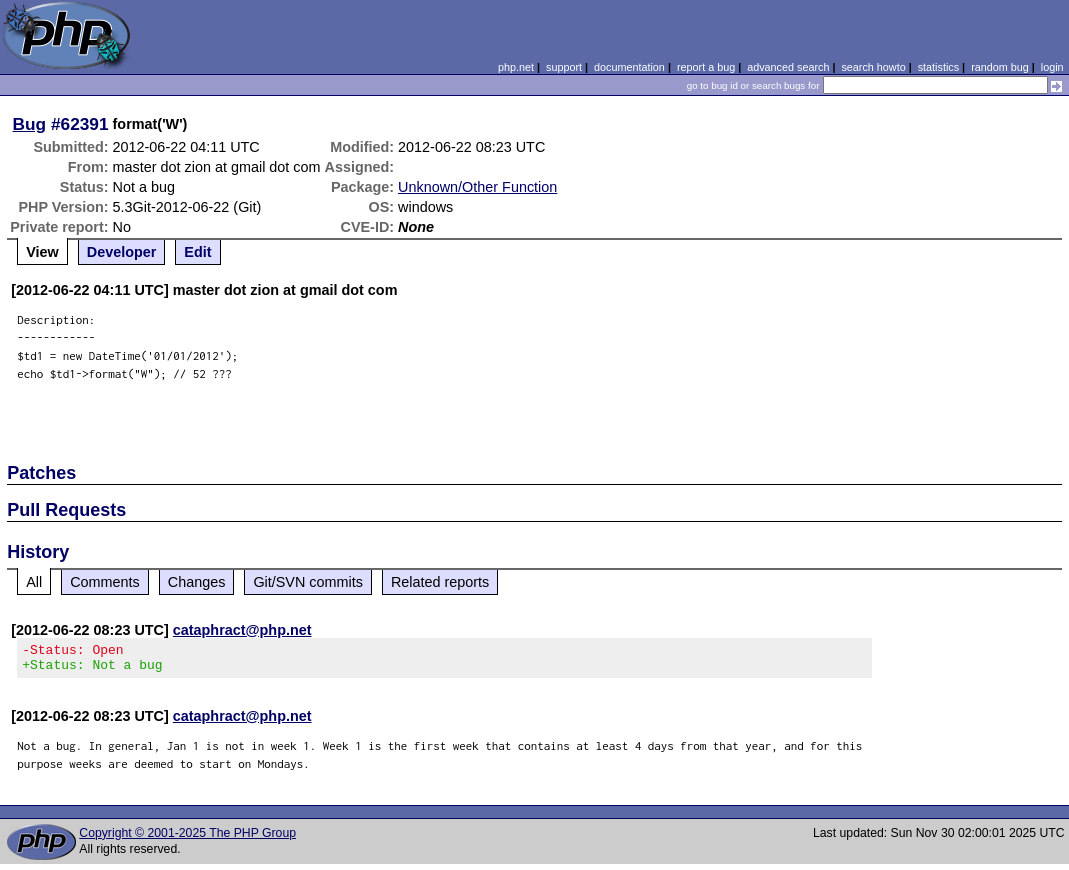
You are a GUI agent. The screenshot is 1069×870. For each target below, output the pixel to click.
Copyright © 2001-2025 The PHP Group (187, 839)
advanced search (788, 67)
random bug (1000, 67)
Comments (105, 582)
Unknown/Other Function (477, 187)
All (34, 582)
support (564, 67)
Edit (197, 252)
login (1052, 67)
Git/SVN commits (308, 582)
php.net (516, 67)
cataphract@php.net (242, 630)
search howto (873, 67)
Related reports (440, 582)
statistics (938, 67)
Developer (122, 252)
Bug (30, 124)
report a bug (706, 67)
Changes (197, 582)
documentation (629, 67)
